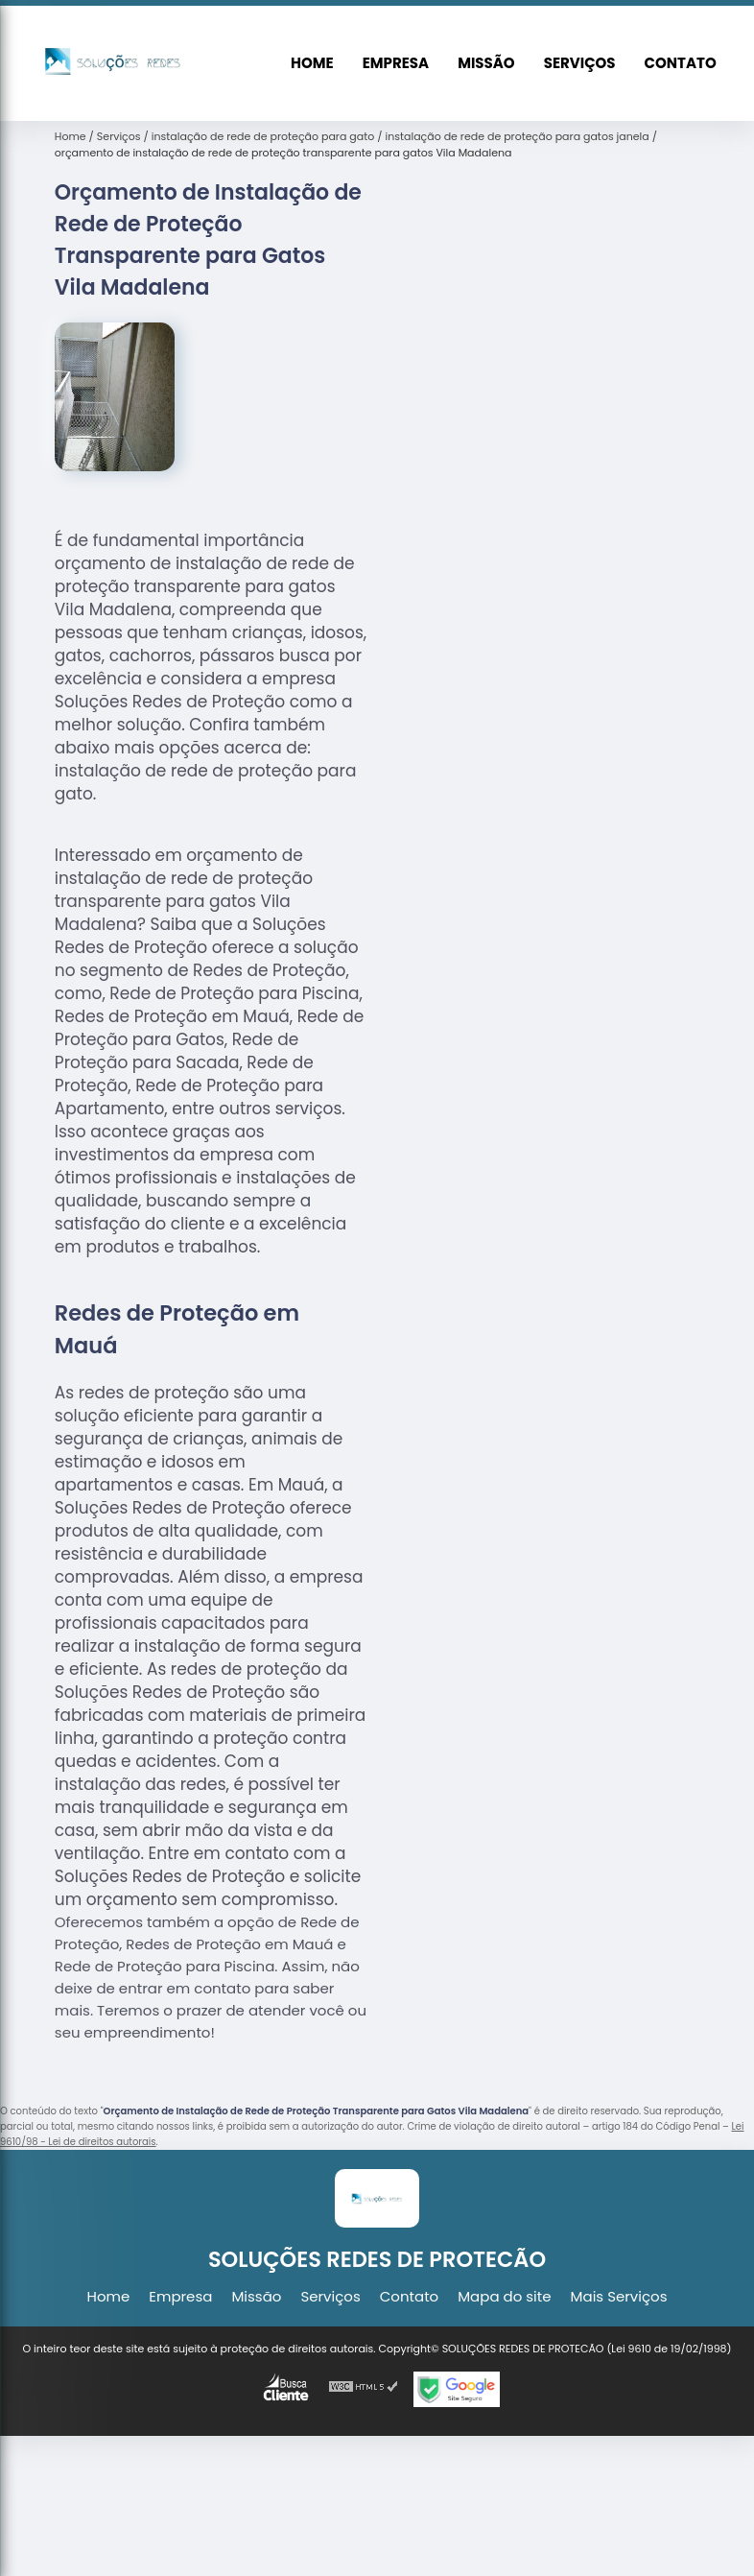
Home (312, 63)
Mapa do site (504, 2296)
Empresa (396, 63)
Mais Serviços (619, 2296)
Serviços (580, 63)
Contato (681, 63)
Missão (486, 63)
